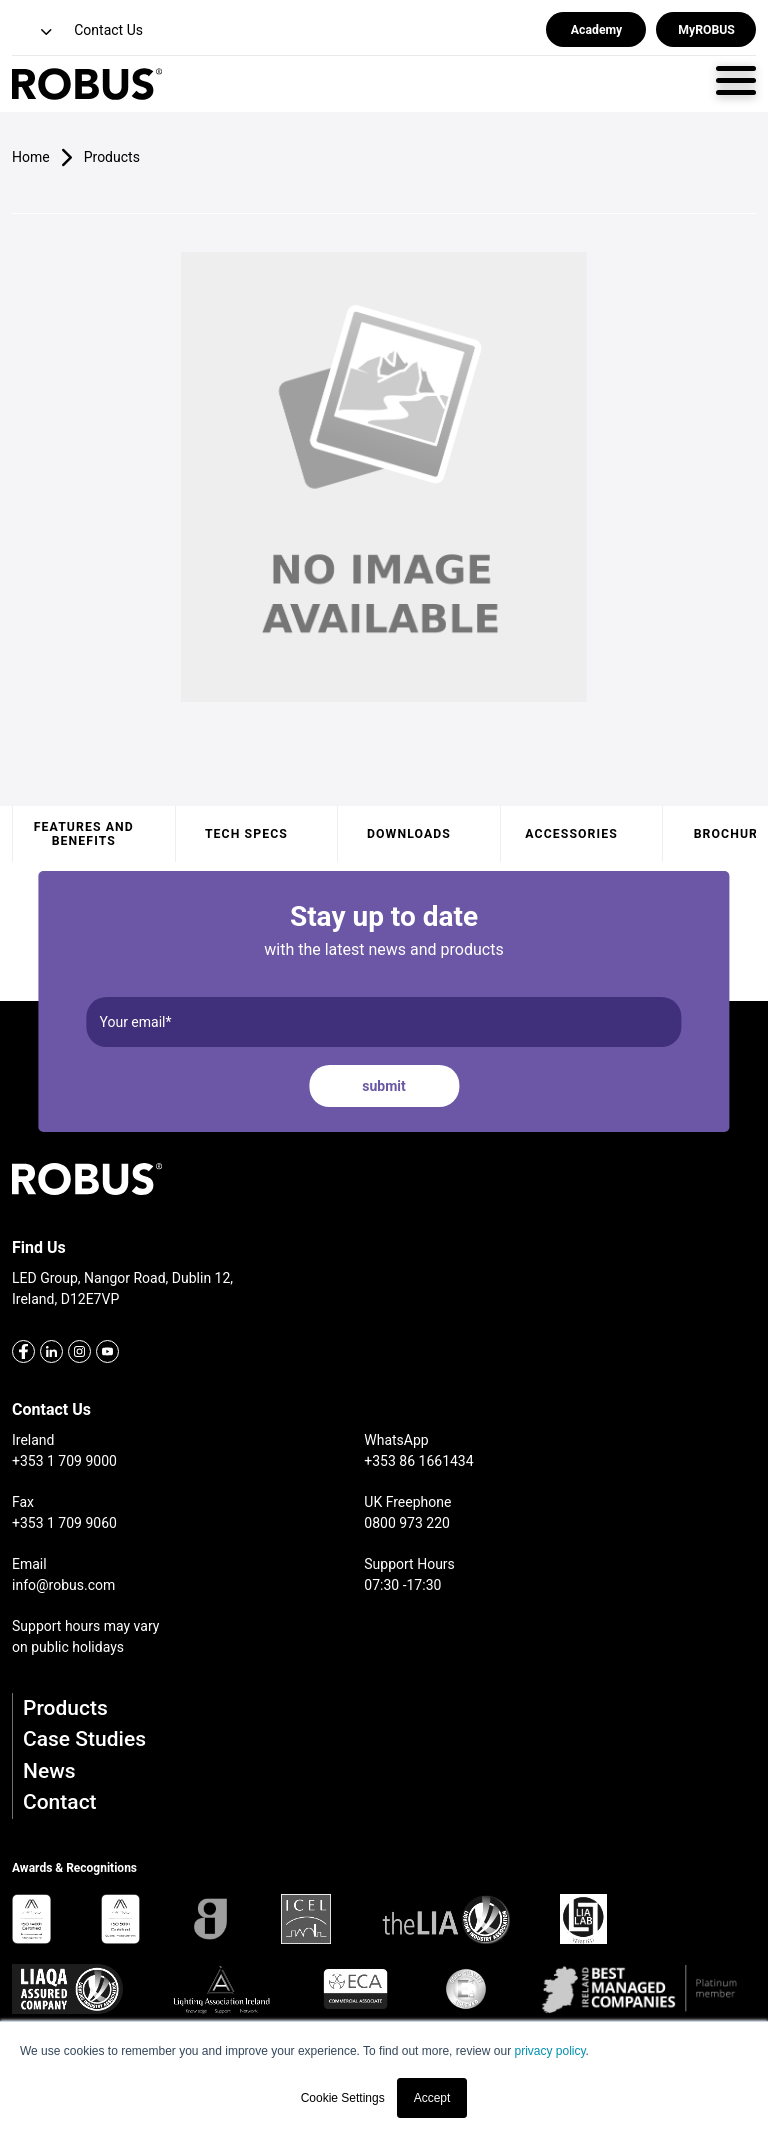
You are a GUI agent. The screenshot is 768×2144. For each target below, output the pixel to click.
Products (65, 1708)
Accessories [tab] (571, 834)
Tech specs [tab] (246, 834)
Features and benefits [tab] (84, 834)
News (49, 1771)
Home (31, 157)
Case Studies (84, 1739)
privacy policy (549, 2051)
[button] (34, 32)
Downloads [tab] (409, 834)
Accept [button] (432, 2098)
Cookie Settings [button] (343, 2098)
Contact (60, 1802)
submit (383, 1086)
